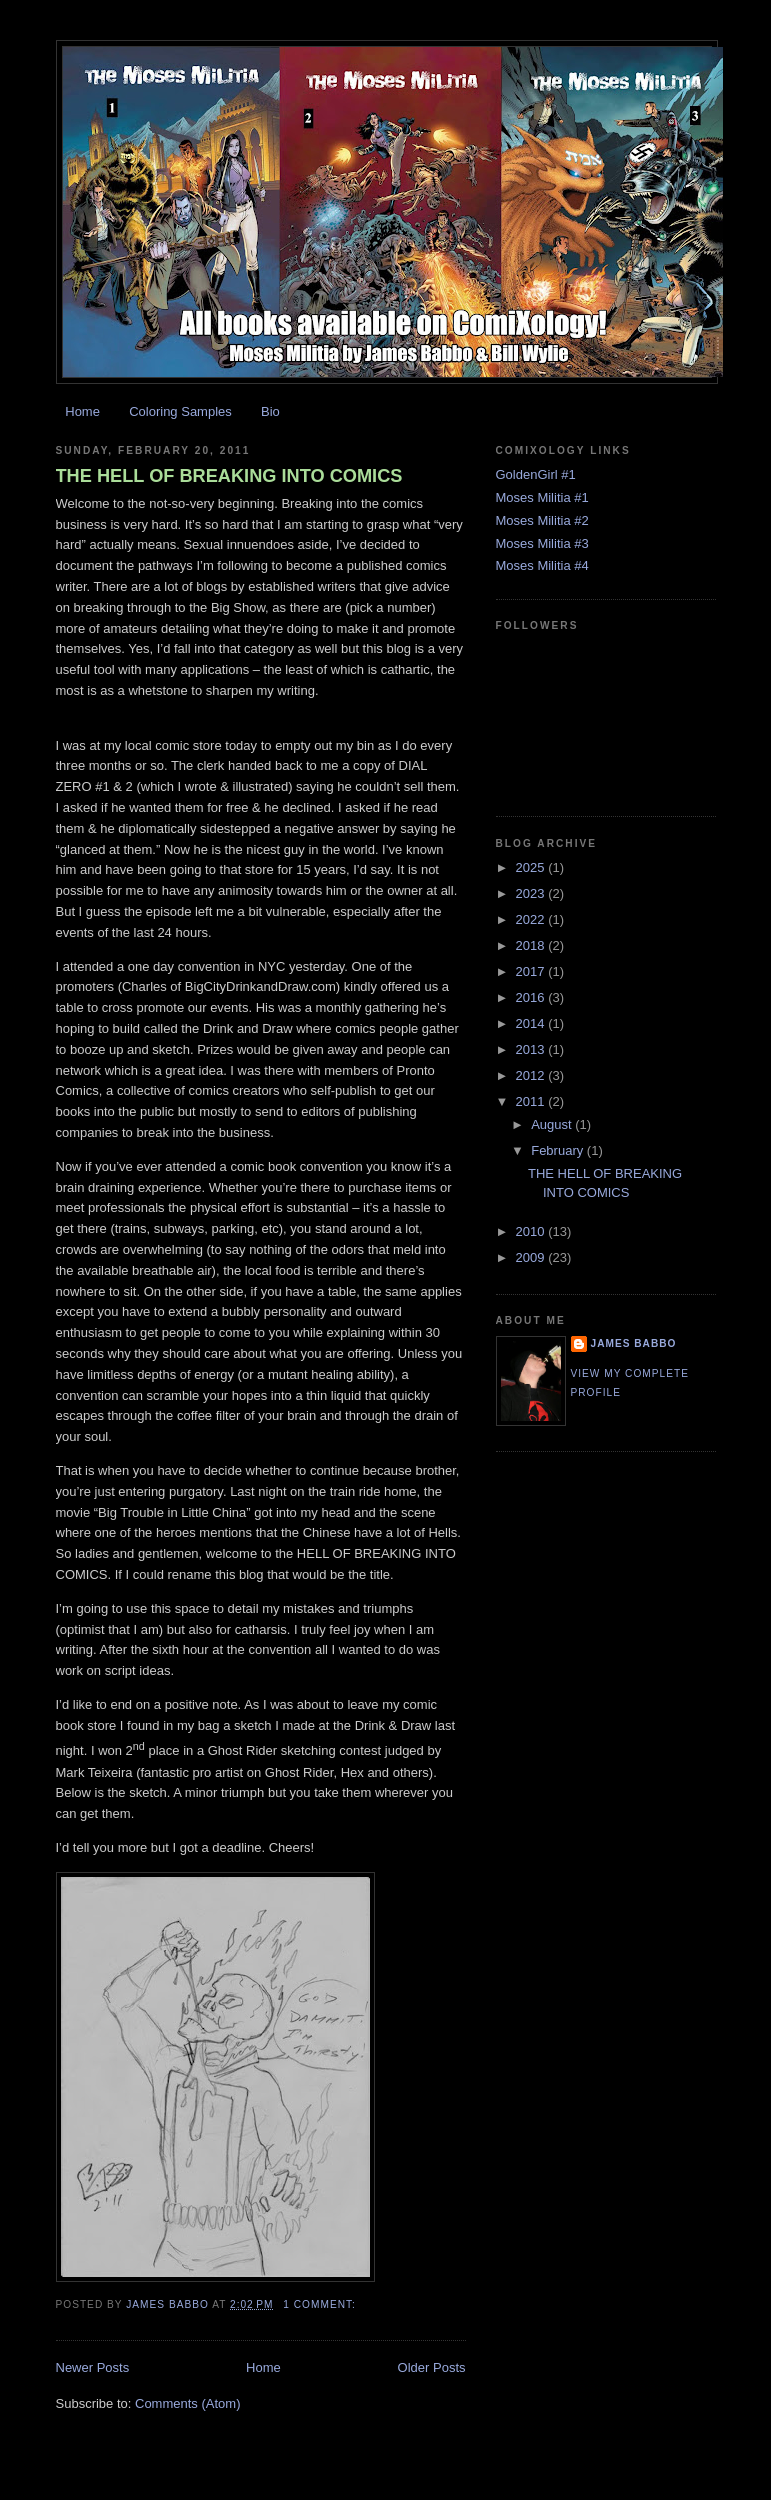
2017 (532, 971)
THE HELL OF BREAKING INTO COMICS (229, 476)
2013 (532, 1049)
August (553, 1124)
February (559, 1150)
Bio (270, 411)
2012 (532, 1075)
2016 (532, 997)
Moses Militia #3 (542, 543)
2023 (532, 893)
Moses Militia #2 (542, 520)
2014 (532, 1023)
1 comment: (321, 2304)
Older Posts (432, 2367)
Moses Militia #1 (542, 497)
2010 (532, 1231)
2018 (532, 945)
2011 (532, 1101)
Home (82, 411)
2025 (532, 867)
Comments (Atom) (187, 2403)
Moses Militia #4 (542, 565)
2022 (532, 919)
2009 (532, 1257)
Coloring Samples (180, 411)
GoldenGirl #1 (536, 474)
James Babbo (634, 1343)
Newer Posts (93, 2367)
